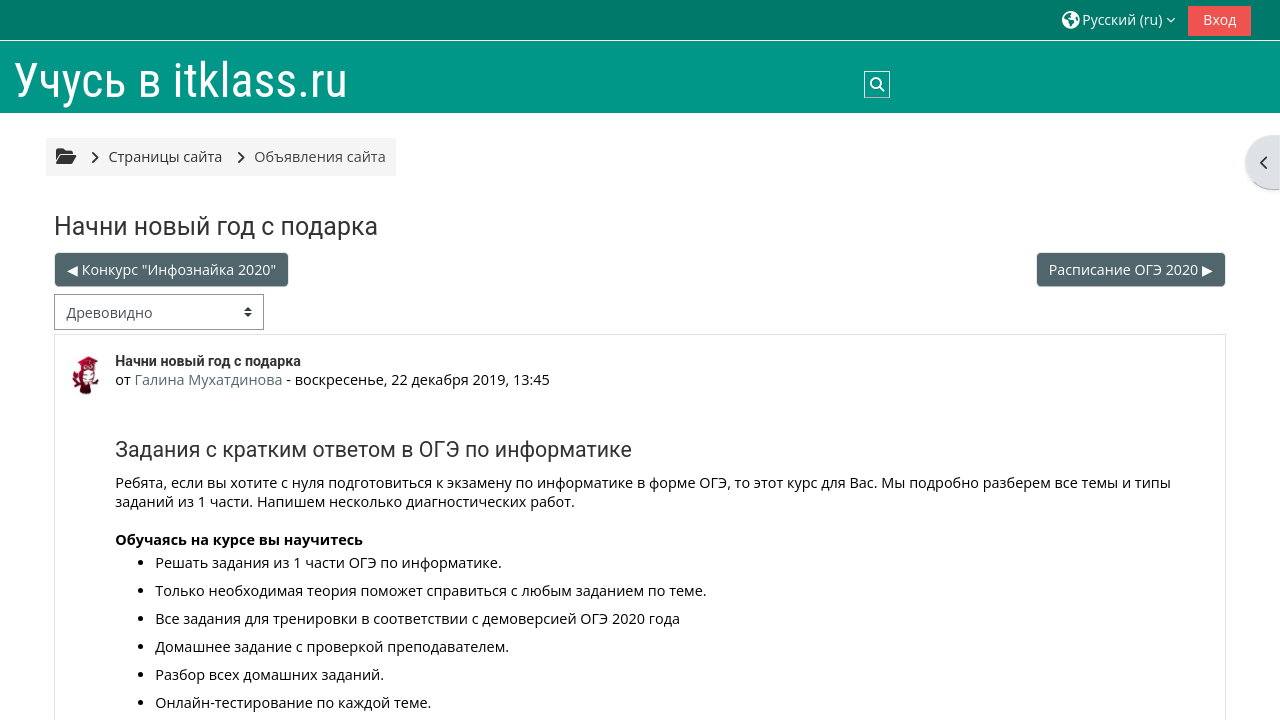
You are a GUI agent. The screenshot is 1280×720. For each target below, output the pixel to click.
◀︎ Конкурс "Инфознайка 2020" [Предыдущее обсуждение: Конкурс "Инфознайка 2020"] (171, 269)
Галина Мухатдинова (208, 379)
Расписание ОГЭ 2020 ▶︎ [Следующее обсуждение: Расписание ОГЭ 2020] (1131, 269)
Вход (1219, 19)
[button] (1118, 19)
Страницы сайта (165, 156)
